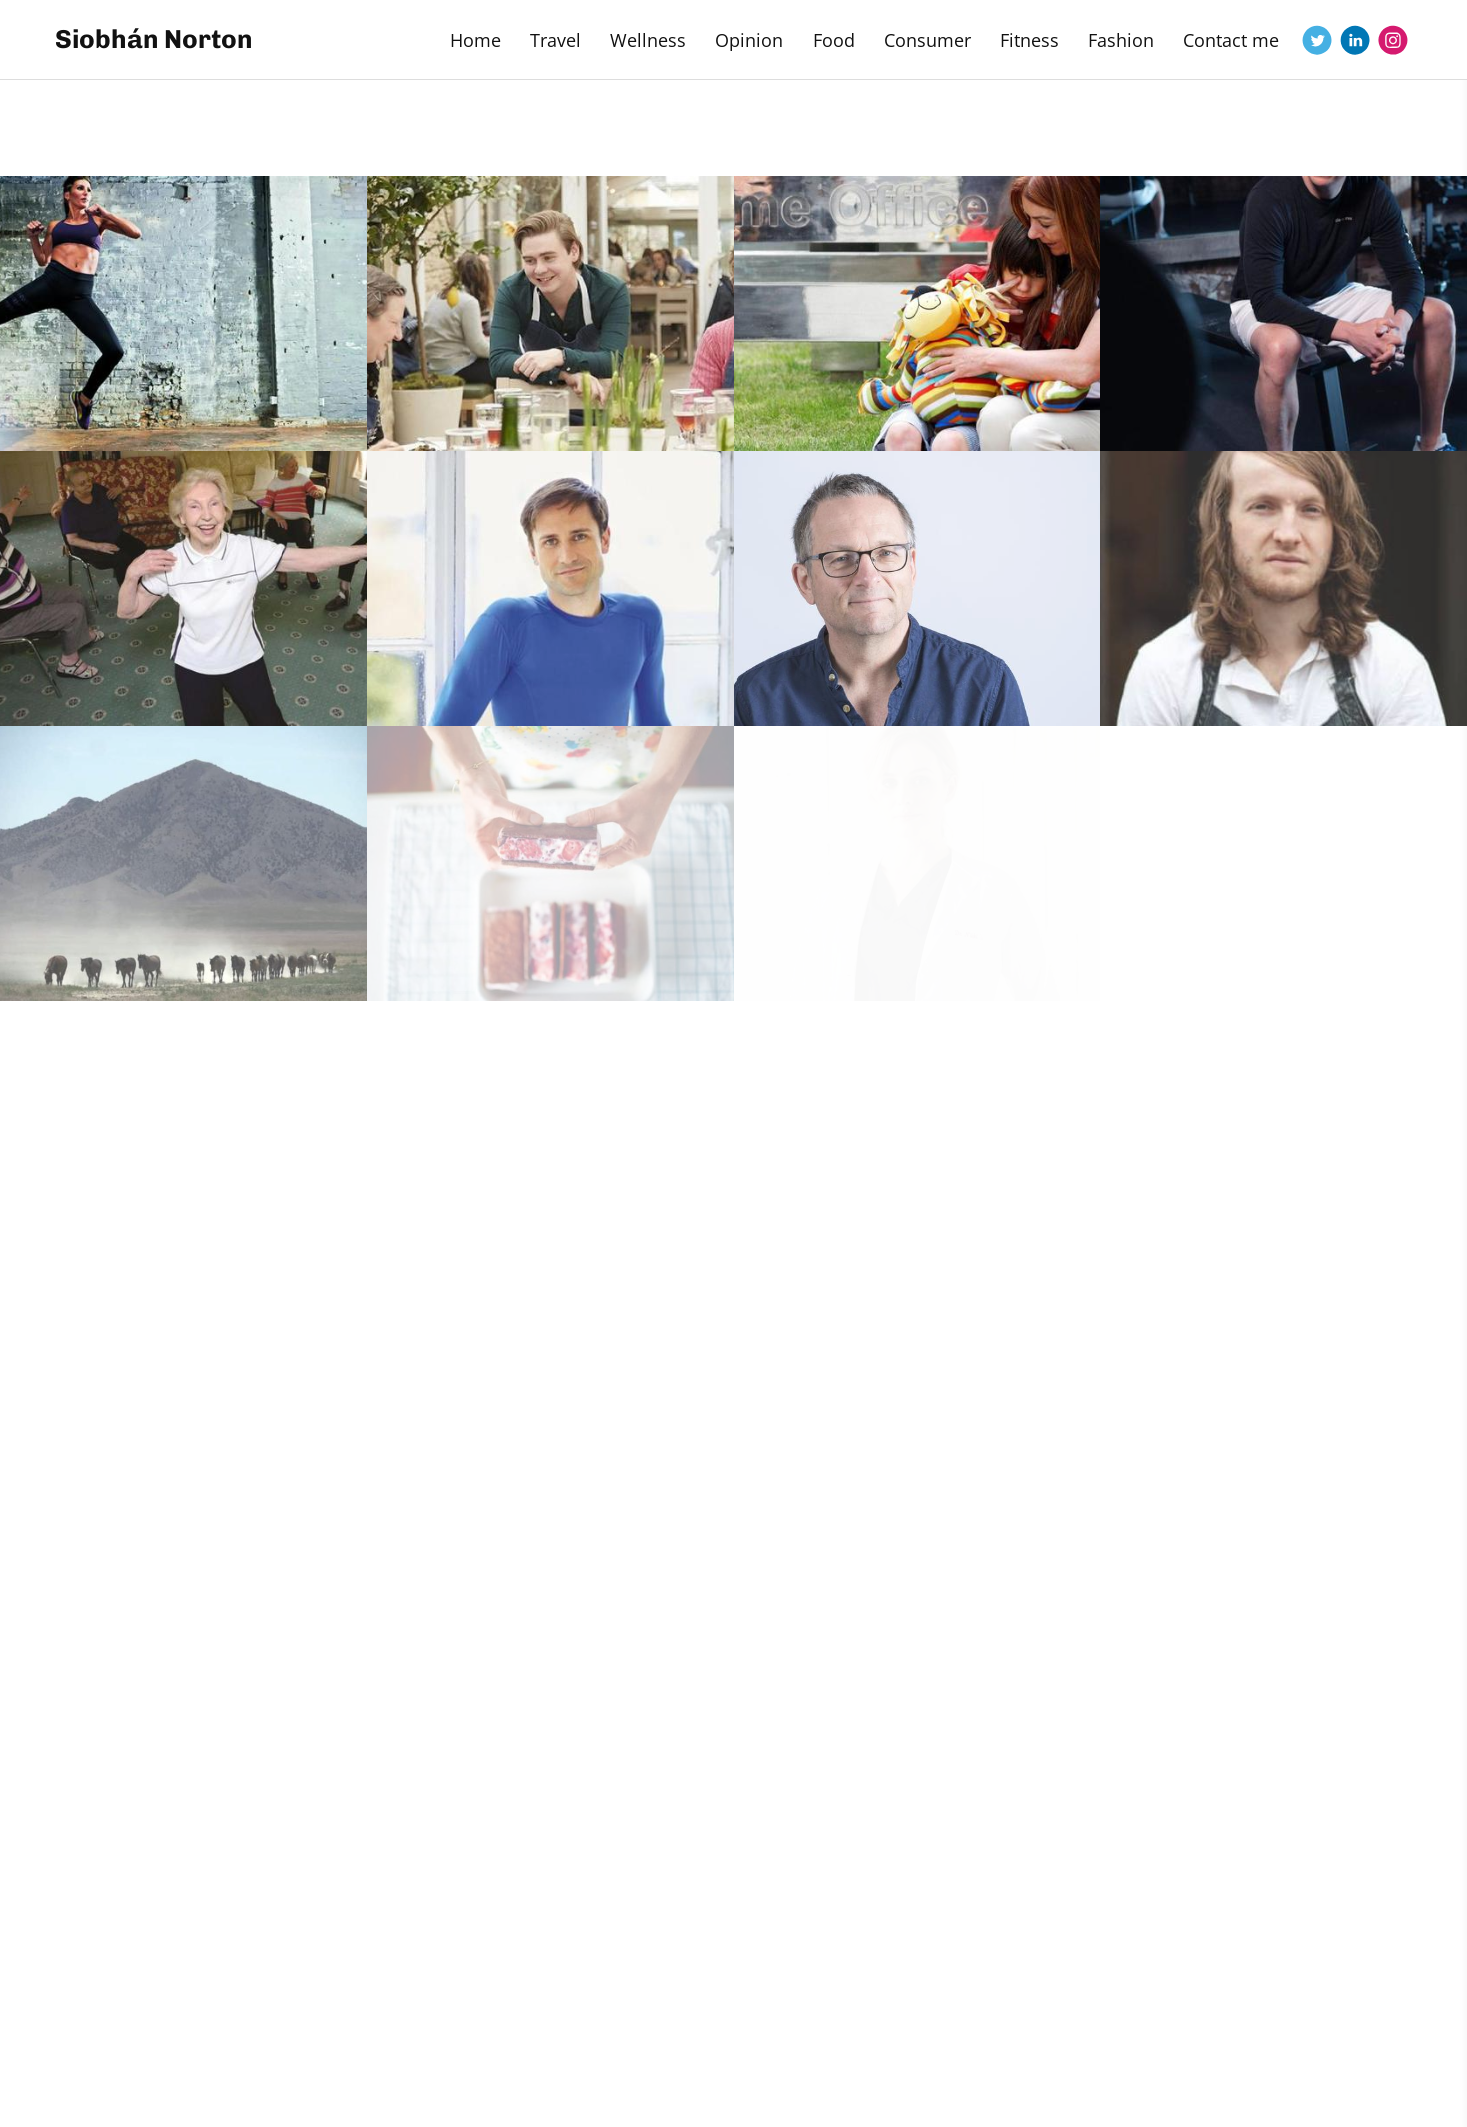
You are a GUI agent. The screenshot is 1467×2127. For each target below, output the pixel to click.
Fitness (1029, 40)
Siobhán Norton (154, 39)
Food (834, 40)
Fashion (1121, 40)
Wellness (648, 40)
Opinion (749, 40)
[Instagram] (1393, 40)
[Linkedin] (1355, 40)
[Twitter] (1317, 40)
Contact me (1231, 40)
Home (475, 40)
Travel (555, 40)
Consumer (927, 40)
